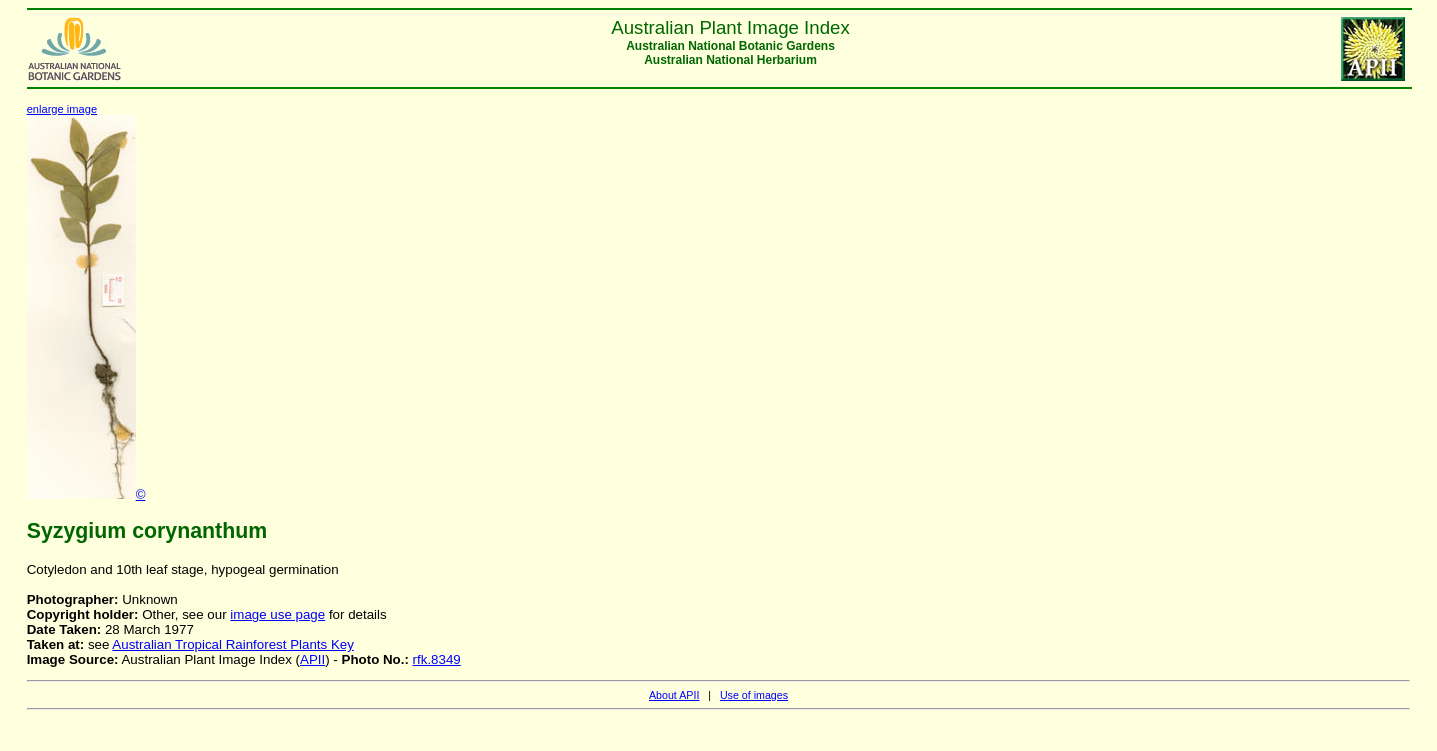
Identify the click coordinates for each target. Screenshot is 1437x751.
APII (312, 659)
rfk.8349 (437, 659)
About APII (674, 695)
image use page (277, 614)
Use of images (754, 695)
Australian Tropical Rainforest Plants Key (233, 644)
